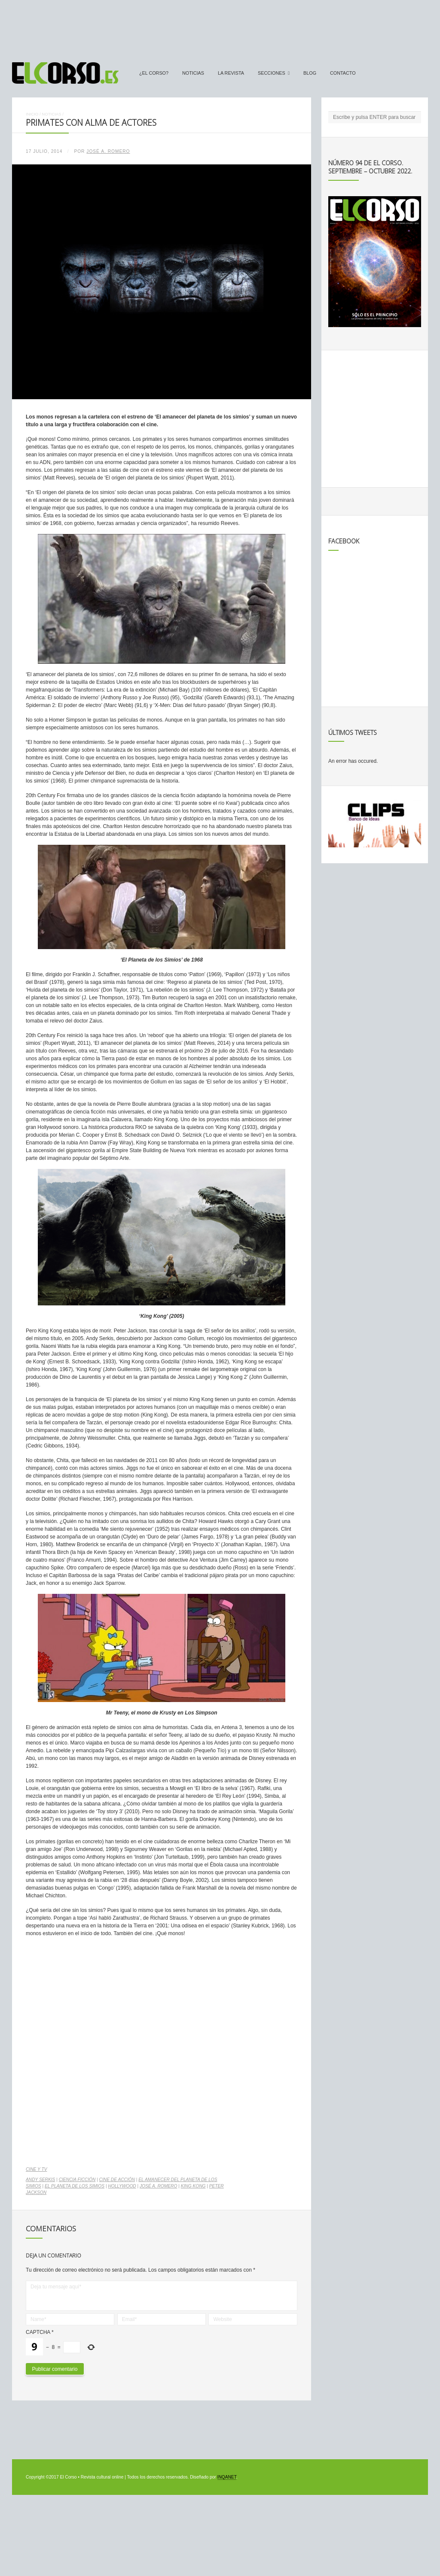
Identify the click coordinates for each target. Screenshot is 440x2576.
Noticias (193, 73)
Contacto (343, 73)
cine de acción (117, 2179)
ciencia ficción (77, 2179)
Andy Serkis (40, 2179)
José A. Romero (108, 151)
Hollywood (122, 2186)
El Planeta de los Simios (74, 2186)
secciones (271, 73)
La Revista (231, 73)
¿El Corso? (153, 73)
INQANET (226, 2477)
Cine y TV (36, 2169)
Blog (309, 73)
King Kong (193, 2186)
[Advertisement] (220, 27)
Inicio (32, 114)
